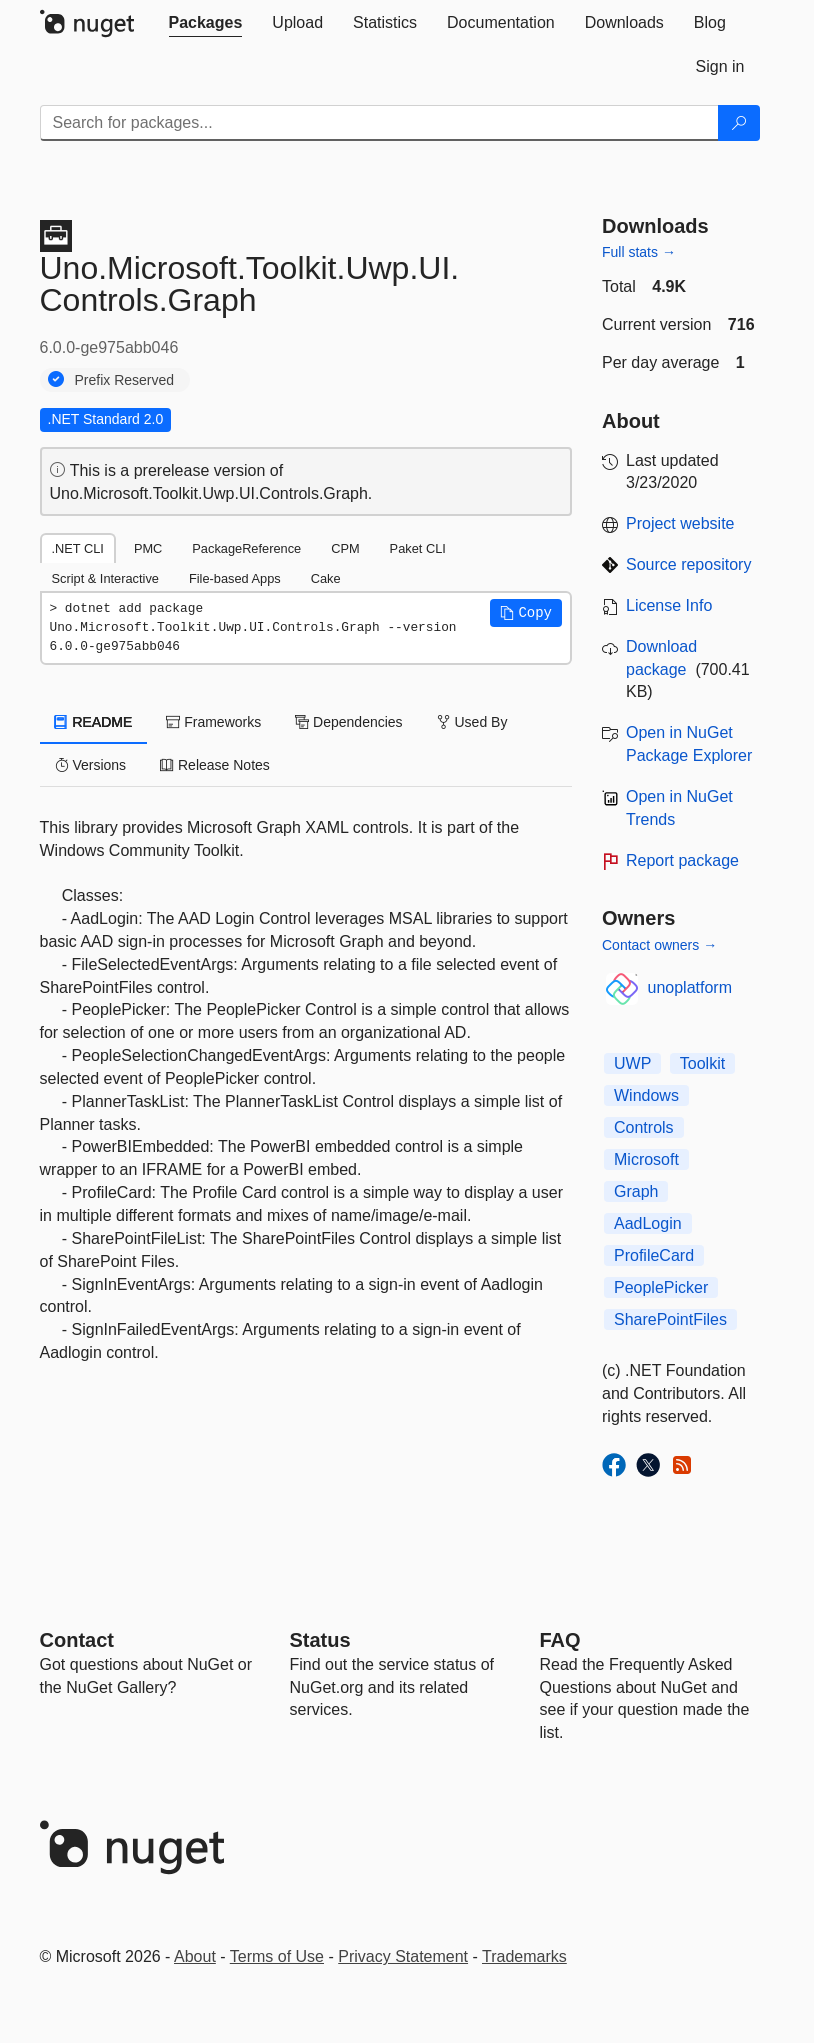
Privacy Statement (403, 1956)
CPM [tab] (345, 548)
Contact (77, 1640)
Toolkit (702, 1063)
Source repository (688, 564)
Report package (682, 860)
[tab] (206, 23)
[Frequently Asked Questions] (560, 1640)
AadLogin (648, 1223)
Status (320, 1640)
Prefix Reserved (125, 380)
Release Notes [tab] (215, 765)
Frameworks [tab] (213, 722)
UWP (632, 1063)
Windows (646, 1095)
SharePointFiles (670, 1319)
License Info (669, 605)
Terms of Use (277, 1956)
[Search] (739, 123)
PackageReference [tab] (246, 548)
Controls (644, 1127)
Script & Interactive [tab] (105, 578)
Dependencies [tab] (348, 722)
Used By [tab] (472, 722)
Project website (680, 523)
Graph (636, 1191)
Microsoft (646, 1159)
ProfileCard (654, 1255)
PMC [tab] (148, 548)
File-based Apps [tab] (235, 578)
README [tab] (94, 722)
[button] (526, 613)
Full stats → (639, 252)
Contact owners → (659, 945)
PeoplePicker (661, 1287)
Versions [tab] (91, 765)
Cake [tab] (326, 578)
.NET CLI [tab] (78, 548)
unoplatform (690, 987)
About (195, 1956)
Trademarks (524, 1956)
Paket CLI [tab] (418, 548)
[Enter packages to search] (379, 123)
